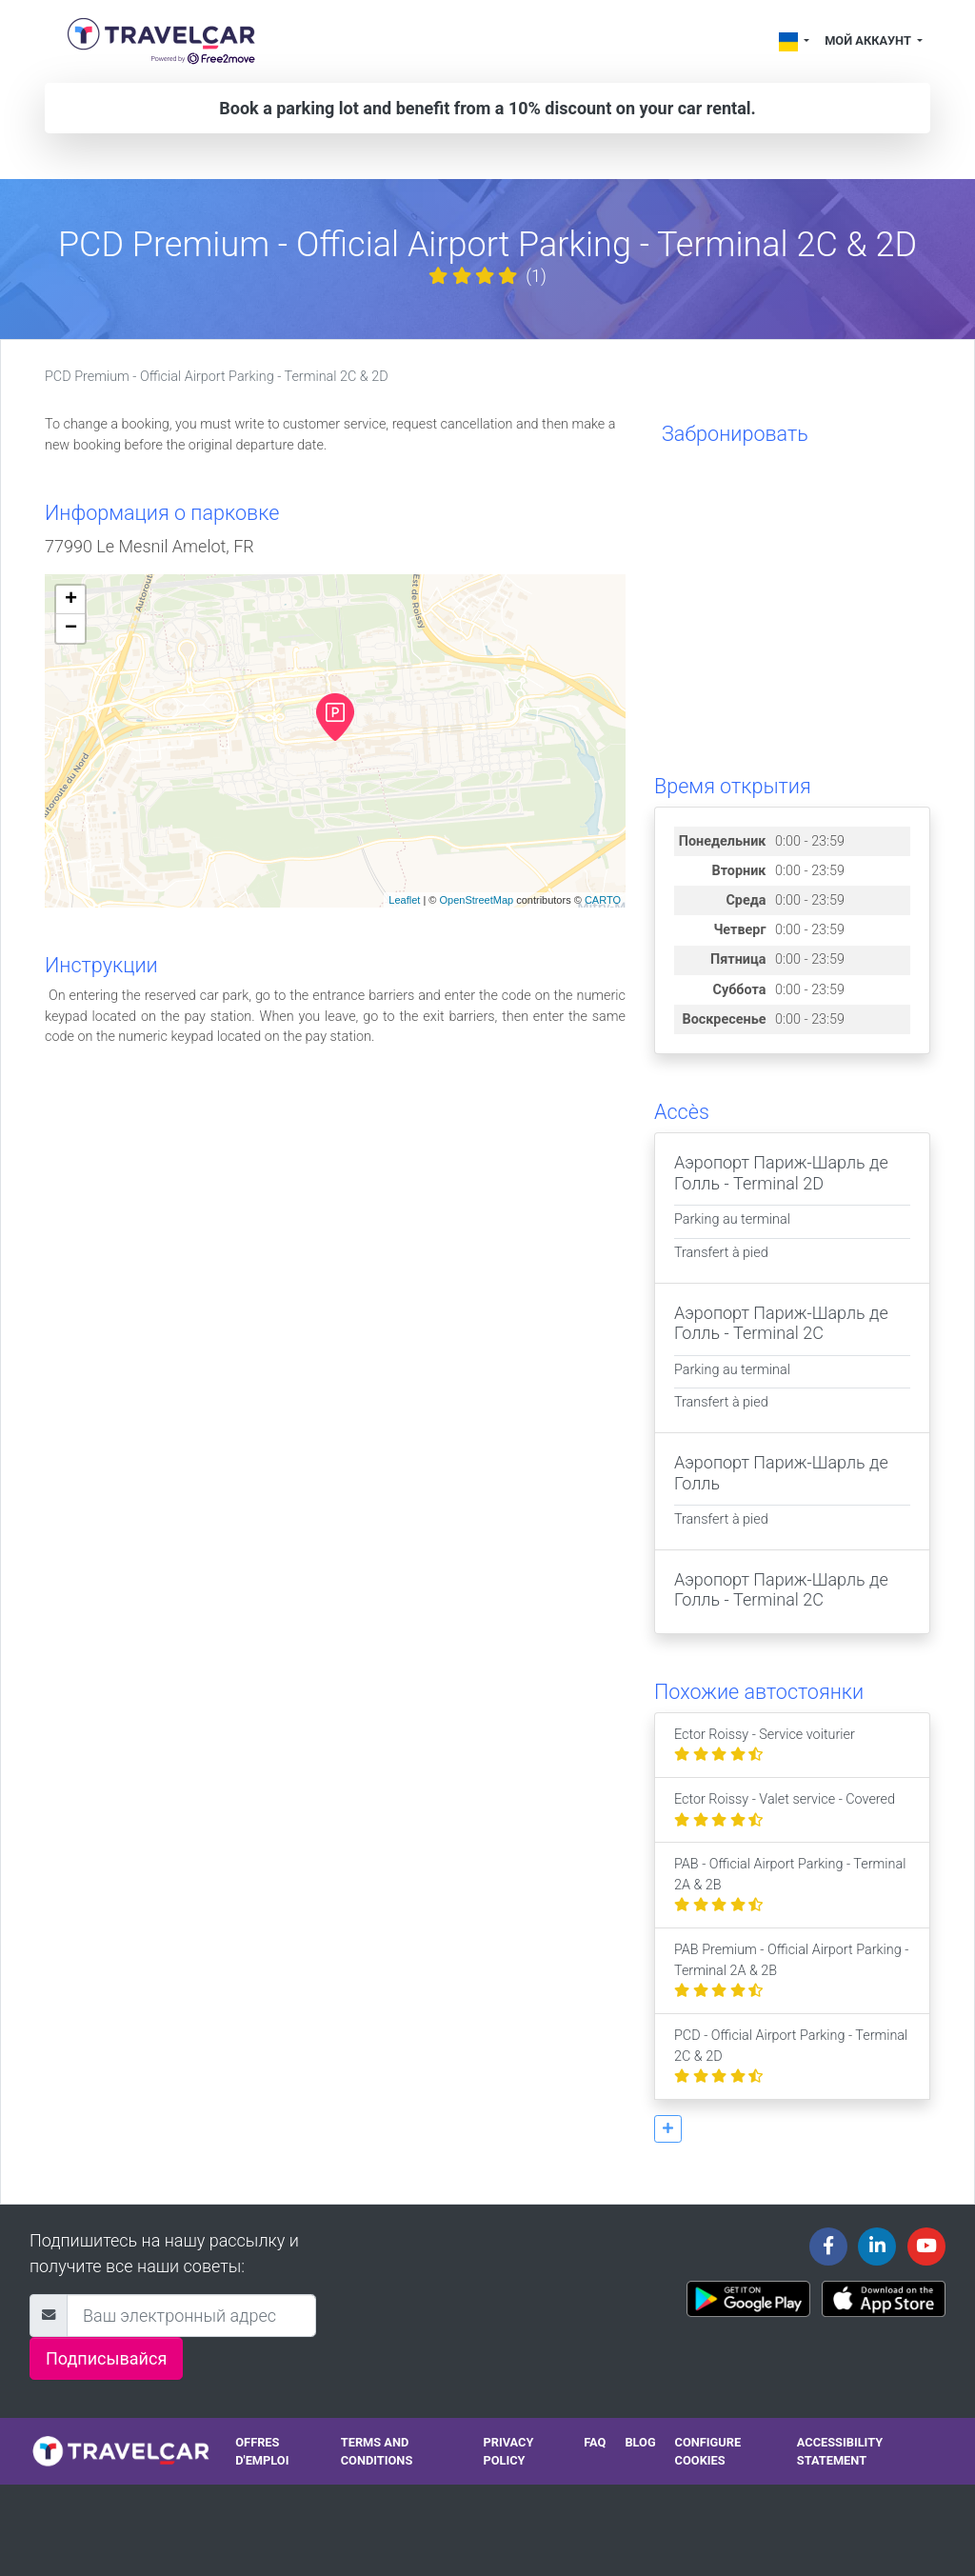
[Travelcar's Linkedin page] (877, 2246)
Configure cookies (708, 2451)
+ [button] (71, 600)
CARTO (603, 900)
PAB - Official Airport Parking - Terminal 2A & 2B (789, 1884)
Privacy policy (508, 2451)
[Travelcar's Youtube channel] (926, 2246)
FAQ (595, 2442)
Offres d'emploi (262, 2451)
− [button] (71, 628)
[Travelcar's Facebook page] (828, 2246)
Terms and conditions (377, 2451)
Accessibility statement (840, 2451)
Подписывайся (106, 2358)
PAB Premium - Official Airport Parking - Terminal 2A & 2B (791, 1970)
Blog (640, 2442)
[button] (668, 2129)
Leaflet (404, 900)
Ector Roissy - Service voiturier (764, 1745)
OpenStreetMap (476, 900)
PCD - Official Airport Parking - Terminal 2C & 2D (790, 2056)
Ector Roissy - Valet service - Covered (784, 1809)
